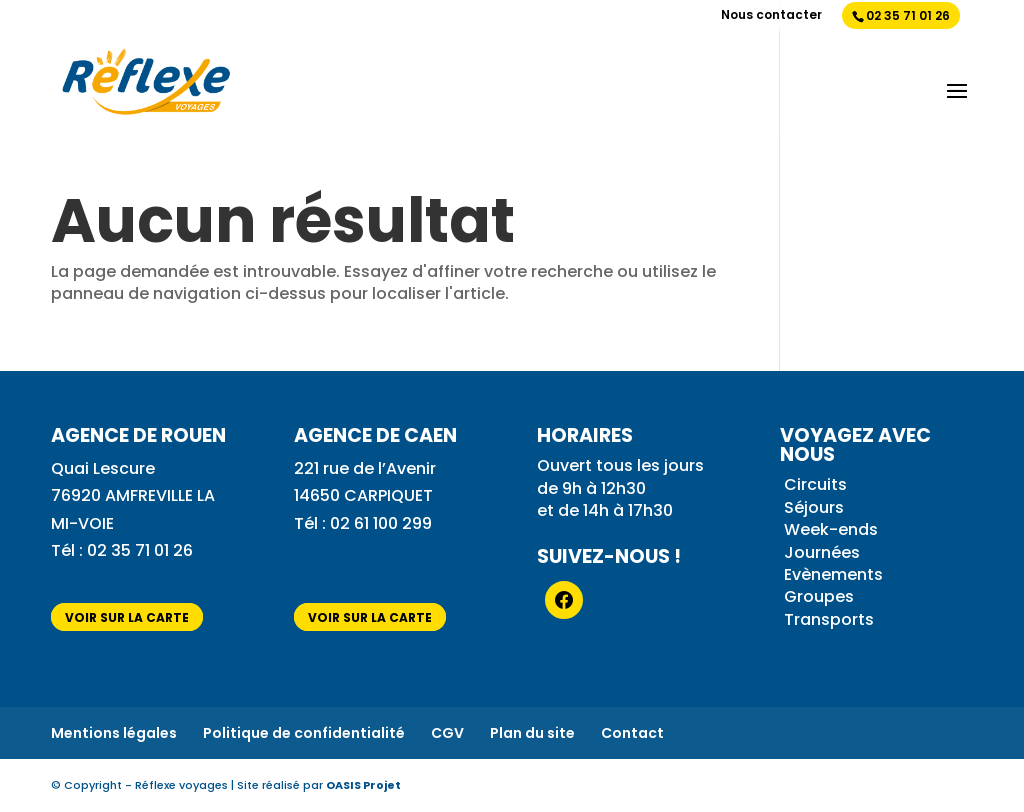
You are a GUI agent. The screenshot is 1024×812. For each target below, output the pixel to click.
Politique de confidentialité (304, 733)
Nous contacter (771, 16)
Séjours (814, 507)
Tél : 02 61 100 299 (363, 523)
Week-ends (831, 529)
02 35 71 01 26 (908, 15)
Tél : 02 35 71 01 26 (124, 550)
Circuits (815, 484)
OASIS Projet (363, 785)
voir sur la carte (127, 616)
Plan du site (532, 733)
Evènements (833, 574)
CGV (447, 733)
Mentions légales (114, 733)
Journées (822, 552)
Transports (829, 619)
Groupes (819, 596)
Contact (632, 733)
